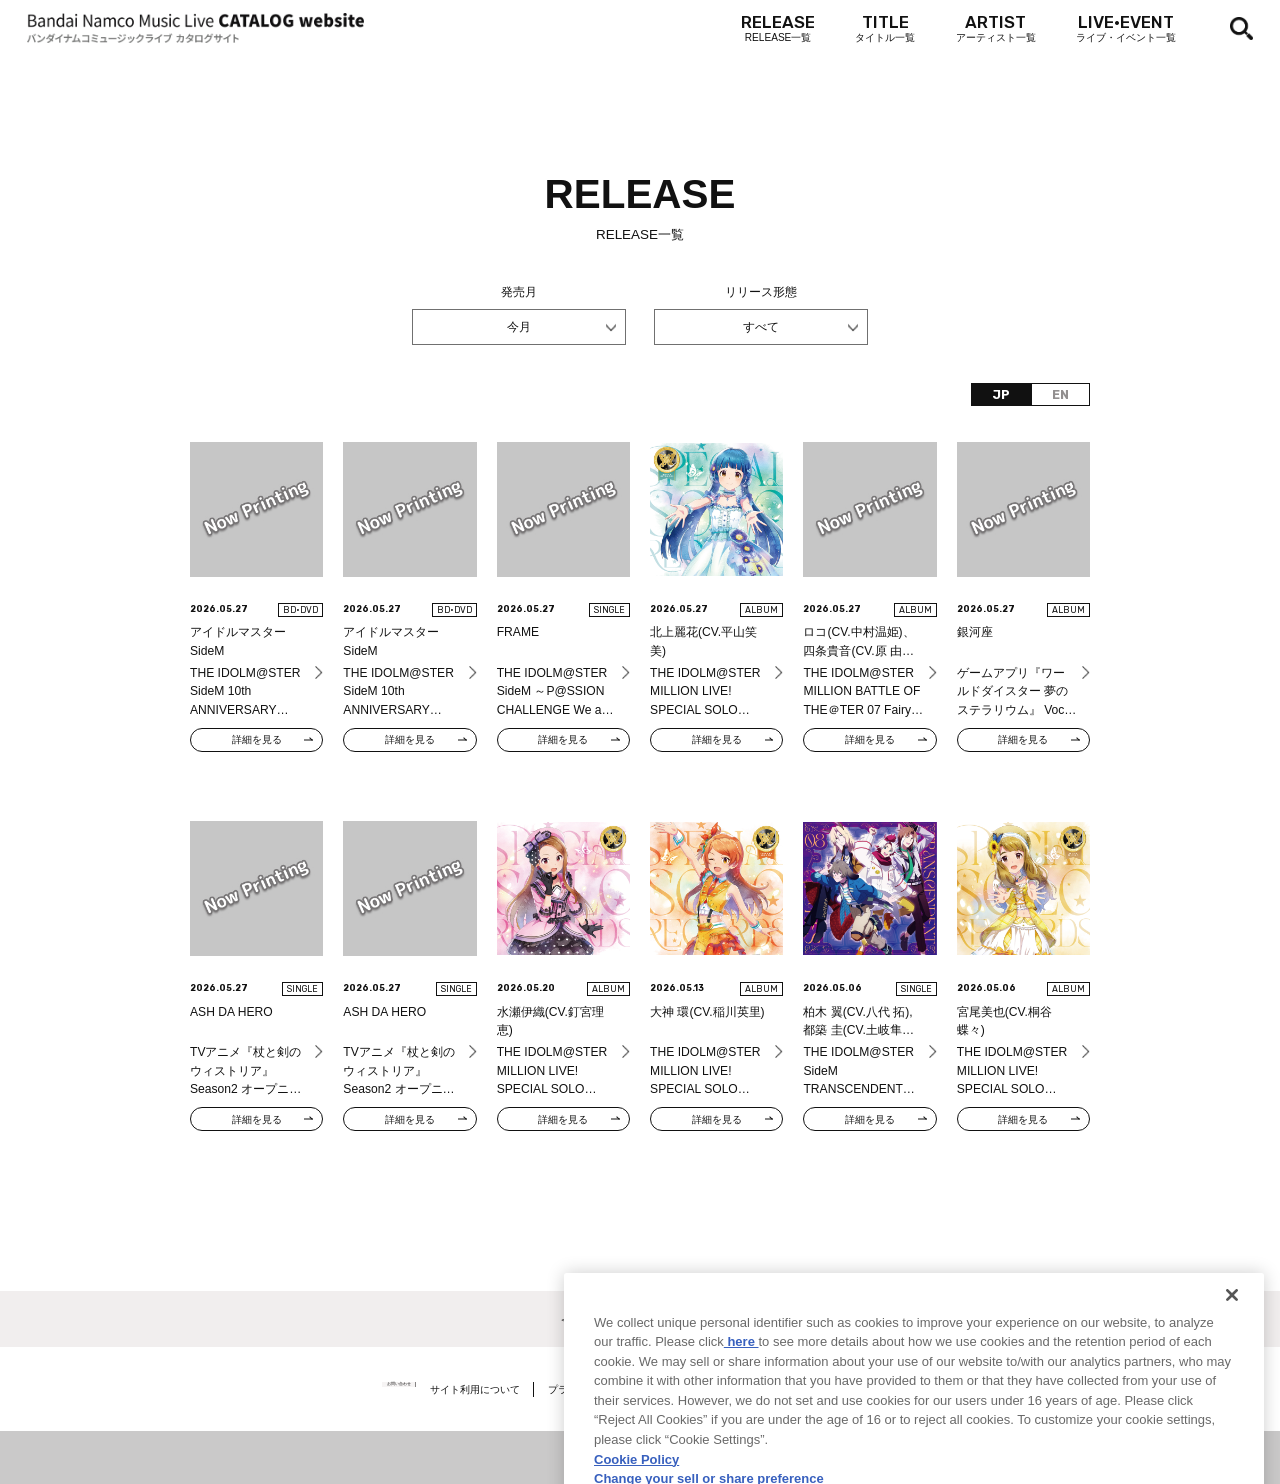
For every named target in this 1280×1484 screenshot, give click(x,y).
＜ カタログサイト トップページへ (640, 1319)
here (741, 1425)
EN (1060, 395)
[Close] (1232, 1379)
